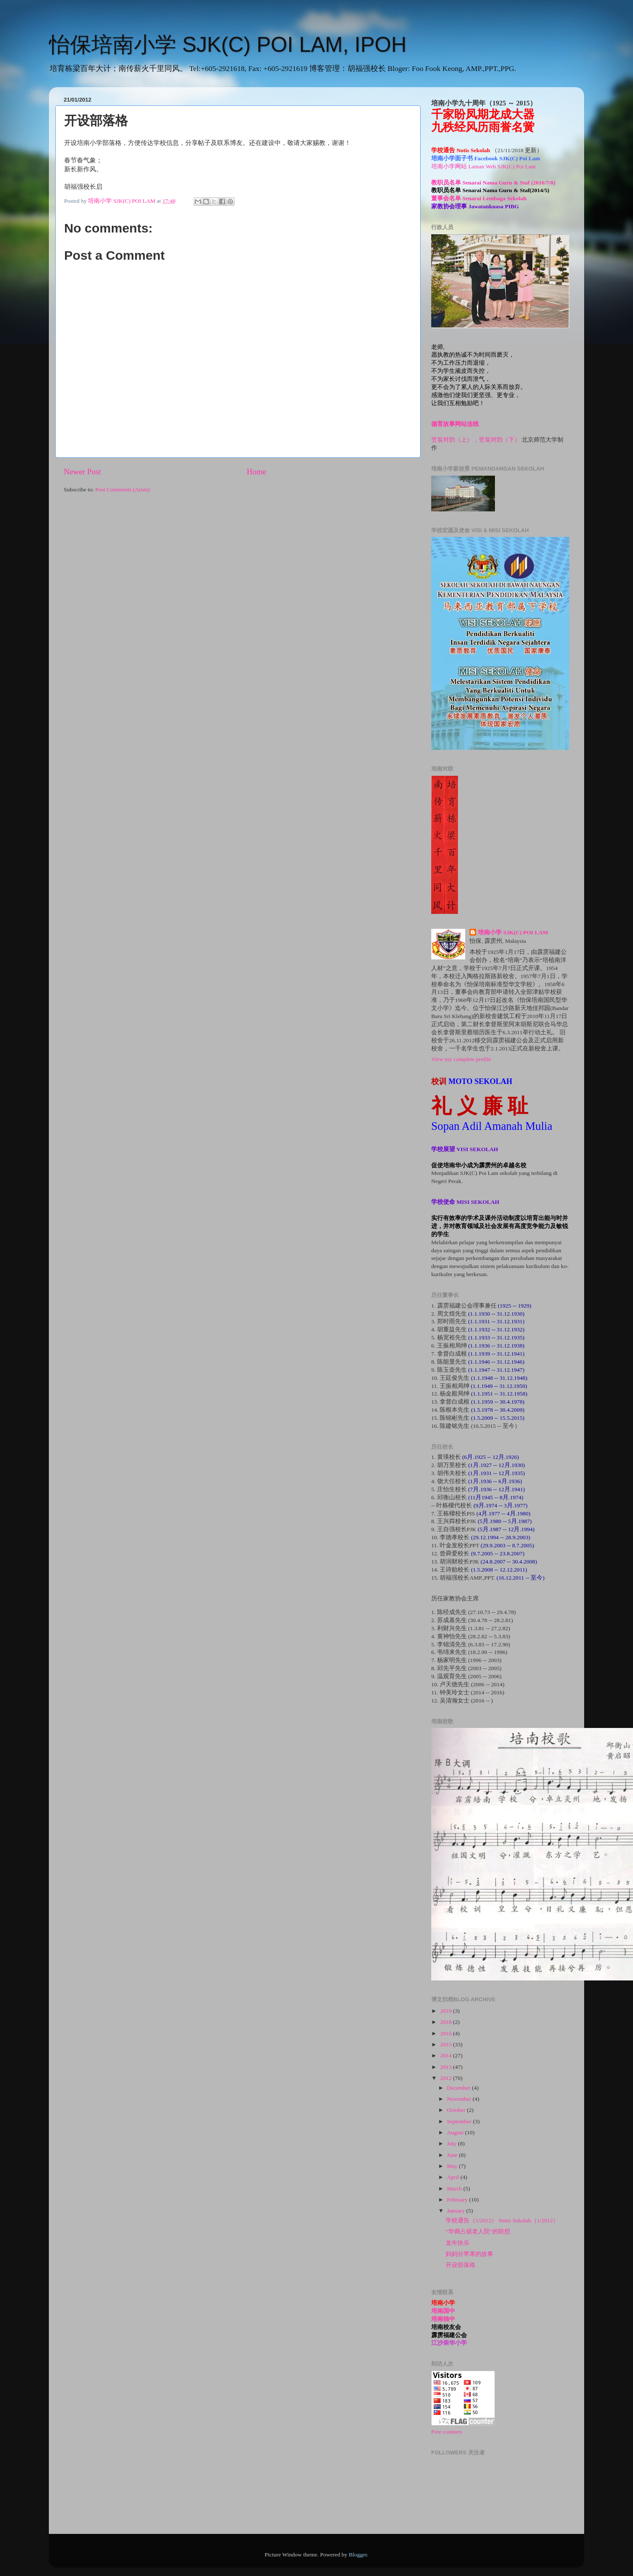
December (459, 2088)
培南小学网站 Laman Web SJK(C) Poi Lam (483, 166)
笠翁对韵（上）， (455, 440)
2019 (446, 2011)
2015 (446, 2044)
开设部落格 (460, 2265)
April (454, 2177)
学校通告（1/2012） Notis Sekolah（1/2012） (502, 2220)
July (452, 2143)
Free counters (446, 2431)
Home (256, 471)
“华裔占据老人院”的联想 (478, 2231)
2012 (446, 2078)
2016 (446, 2033)
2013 (446, 2067)
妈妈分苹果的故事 (469, 2254)
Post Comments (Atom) (122, 489)
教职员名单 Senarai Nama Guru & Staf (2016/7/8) (493, 182)
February (458, 2199)
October (457, 2110)
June (453, 2155)
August (456, 2132)
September (460, 2121)
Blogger (358, 2554)
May (453, 2166)
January (456, 2210)
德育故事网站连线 (455, 424)
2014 (446, 2055)
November (459, 2099)
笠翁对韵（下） (499, 440)
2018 (446, 2022)
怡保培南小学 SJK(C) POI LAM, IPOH (228, 45)
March (455, 2188)
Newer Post (82, 471)
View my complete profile (461, 1059)
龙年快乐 (457, 2243)
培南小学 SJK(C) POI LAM (513, 932)
